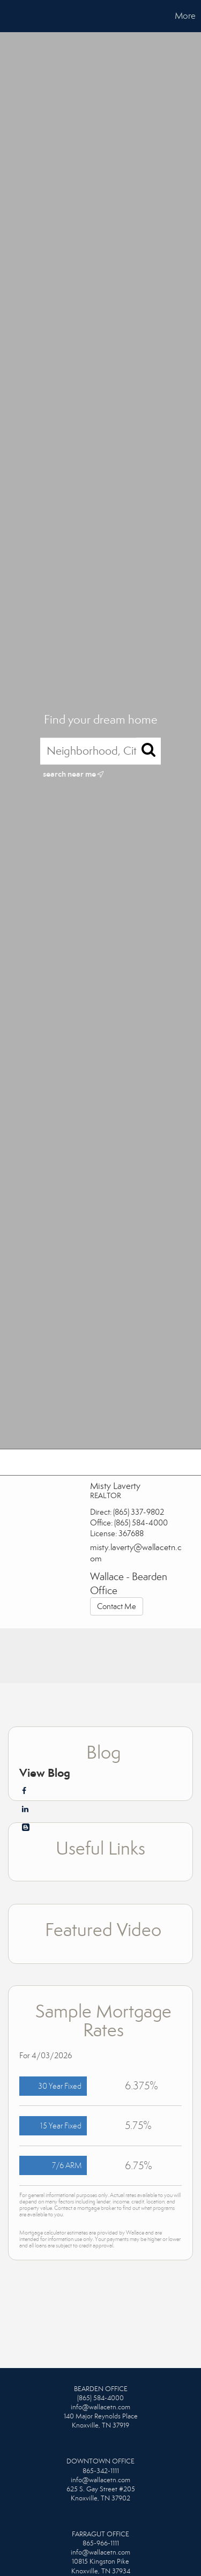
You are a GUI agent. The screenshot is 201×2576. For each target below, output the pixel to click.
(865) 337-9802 (138, 1512)
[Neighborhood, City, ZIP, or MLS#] (100, 751)
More (185, 15)
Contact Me (116, 1606)
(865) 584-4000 (141, 1523)
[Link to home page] (9, 16)
